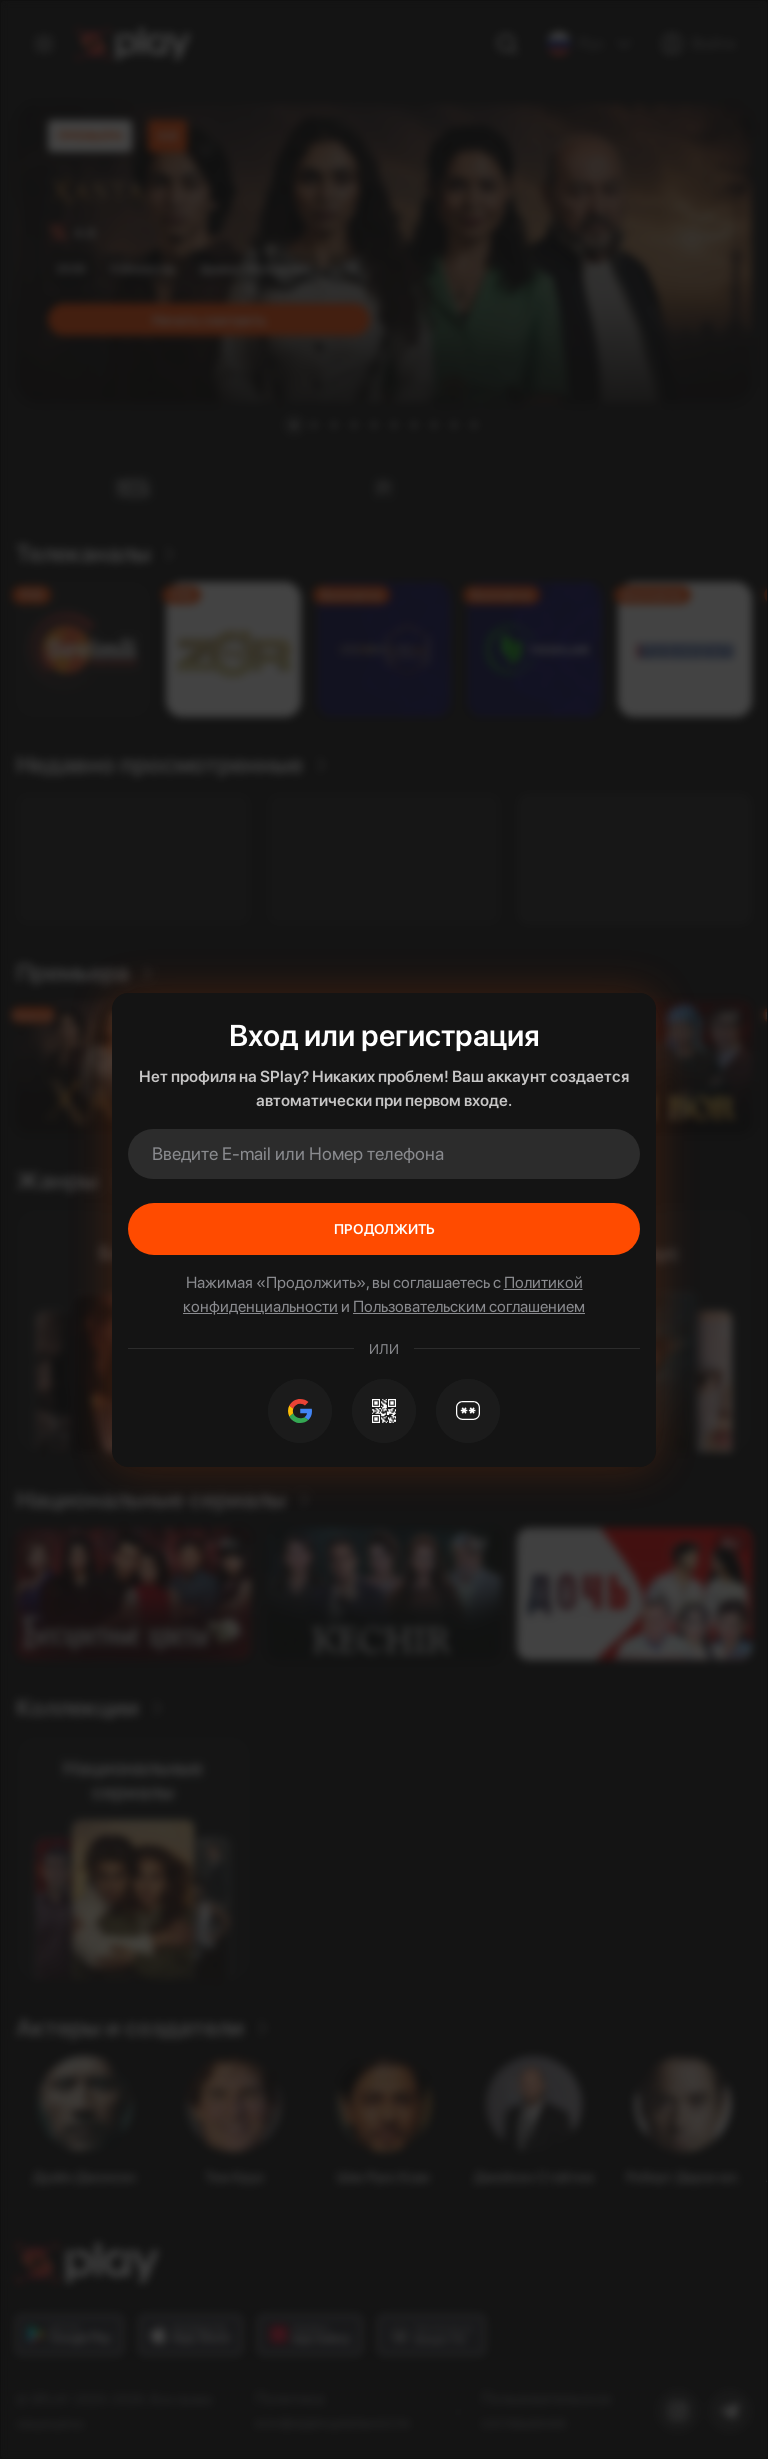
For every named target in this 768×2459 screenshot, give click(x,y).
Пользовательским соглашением (469, 1306)
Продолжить (384, 1229)
